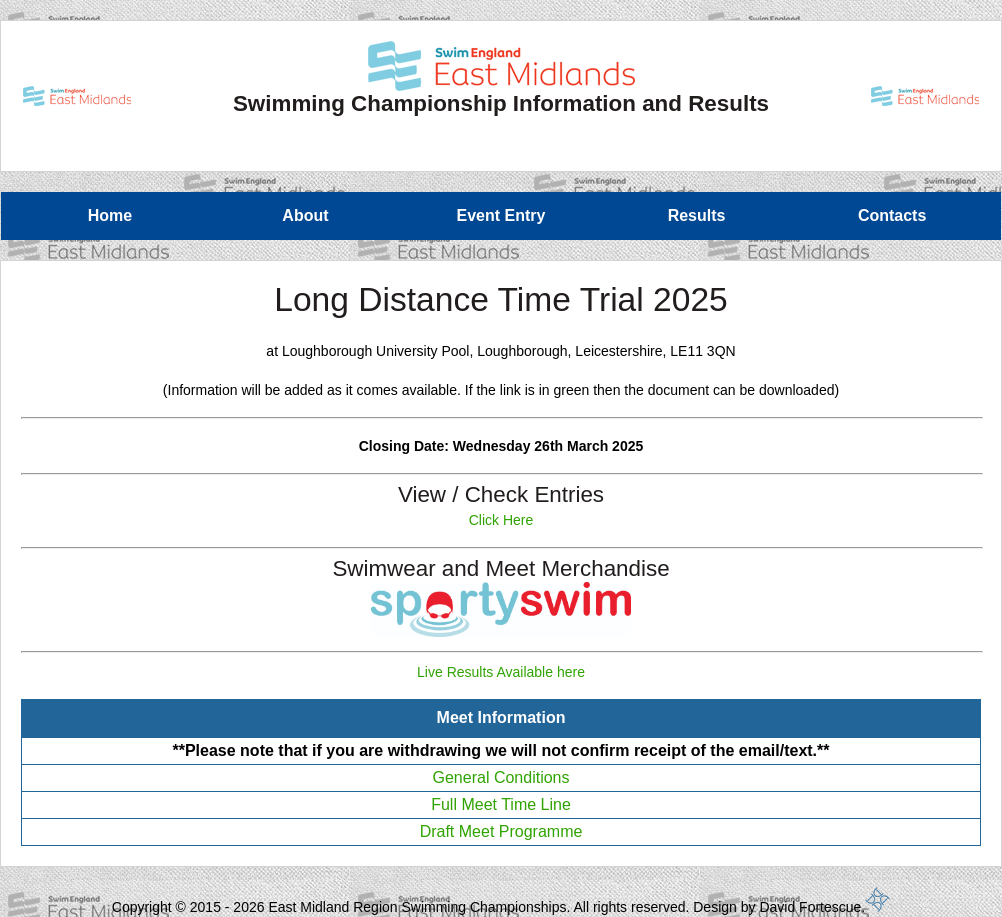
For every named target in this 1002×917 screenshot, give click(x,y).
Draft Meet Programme (501, 831)
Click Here (501, 520)
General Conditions (501, 777)
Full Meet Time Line (501, 804)
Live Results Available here (501, 672)
